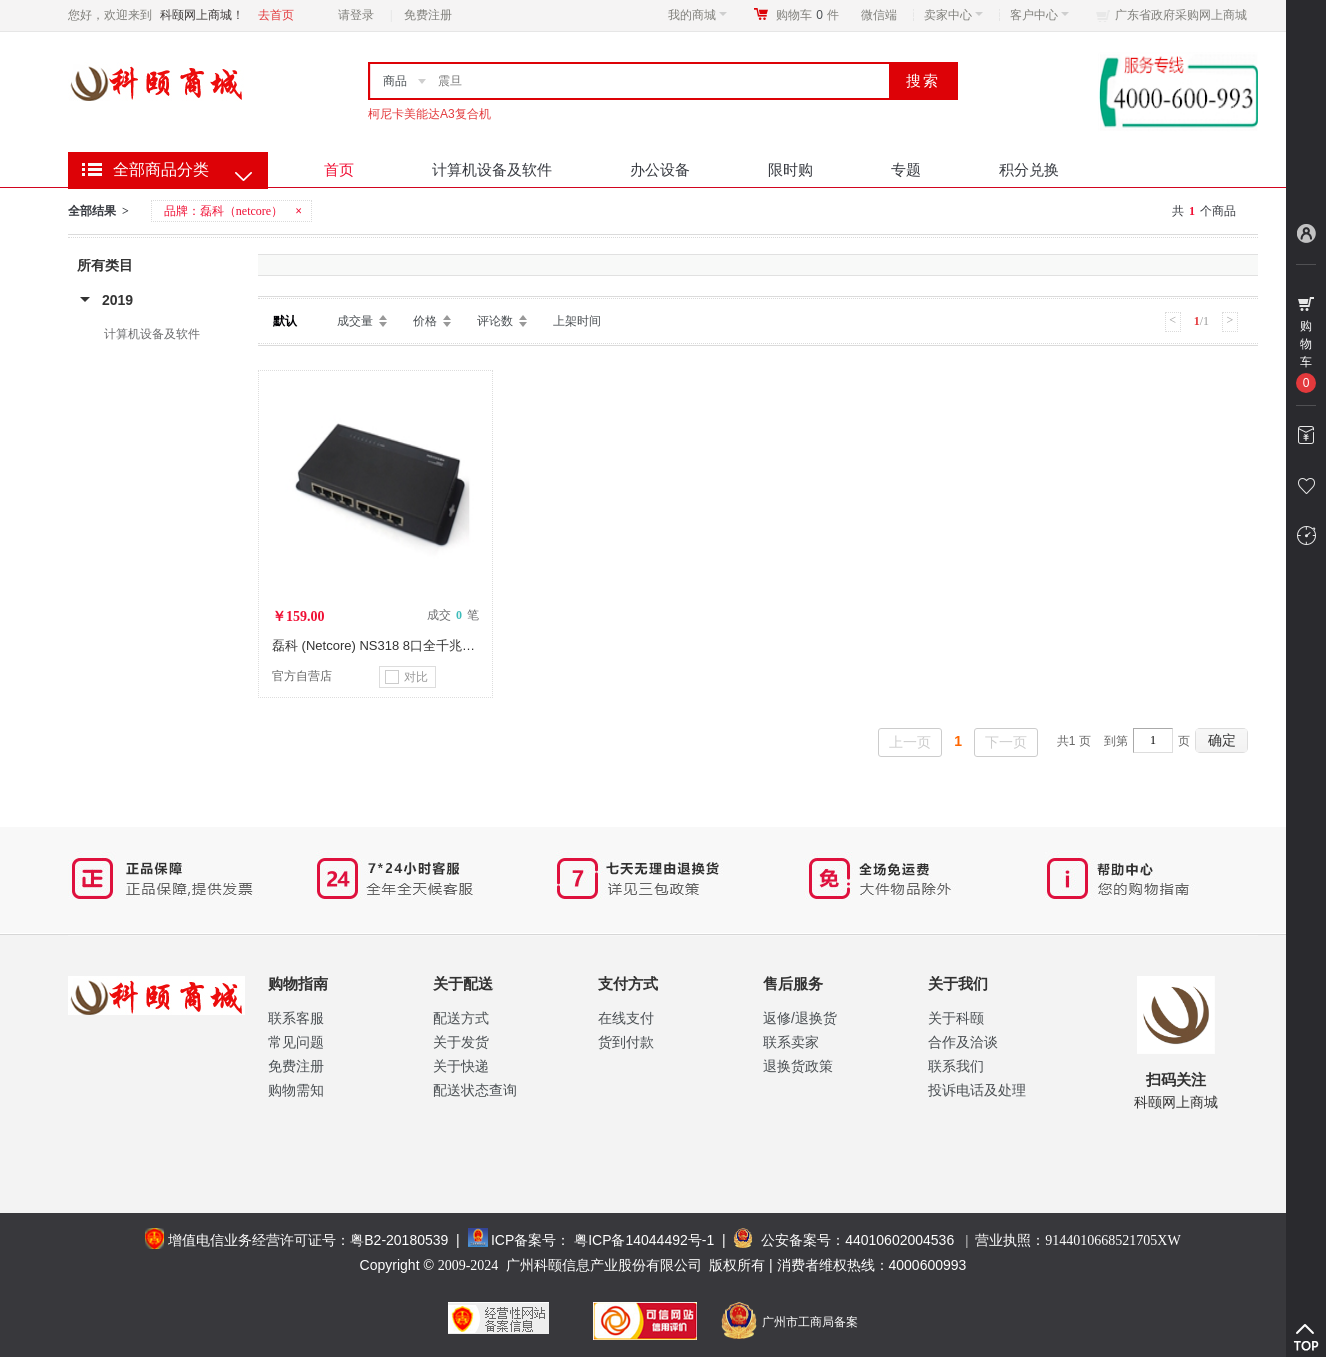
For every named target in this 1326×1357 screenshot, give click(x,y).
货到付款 (626, 1042)
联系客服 (296, 1018)
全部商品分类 (161, 169)
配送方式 (461, 1018)
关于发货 (461, 1042)
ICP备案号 (523, 1240)
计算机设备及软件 (492, 169)
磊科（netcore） (241, 211)
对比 (406, 677)
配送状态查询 (475, 1090)
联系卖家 (791, 1042)
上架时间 (577, 321)
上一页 (910, 742)
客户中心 (1039, 15)
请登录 (356, 15)
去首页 (276, 15)
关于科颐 (956, 1018)
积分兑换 (1029, 169)
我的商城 (697, 15)
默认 (285, 321)
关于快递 (461, 1066)
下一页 (1006, 742)
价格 (425, 321)
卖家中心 (953, 15)
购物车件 (807, 15)
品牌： (234, 211)
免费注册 (428, 15)
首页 (339, 169)
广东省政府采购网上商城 (1181, 15)
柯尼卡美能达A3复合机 (429, 114)
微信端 (879, 15)
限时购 (790, 169)
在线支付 (626, 1018)
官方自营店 (302, 676)
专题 (906, 169)
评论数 (495, 321)
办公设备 (660, 169)
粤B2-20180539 (399, 1240)
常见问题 (296, 1042)
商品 (395, 81)
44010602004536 (899, 1240)
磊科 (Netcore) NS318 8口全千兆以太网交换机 (406, 645)
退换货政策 (798, 1066)
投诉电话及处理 (977, 1090)
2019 (117, 300)
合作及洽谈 (963, 1042)
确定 (1222, 740)
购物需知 (296, 1090)
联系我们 (956, 1066)
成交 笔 (453, 615)
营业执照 (1077, 1240)
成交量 (355, 321)
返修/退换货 (800, 1018)
